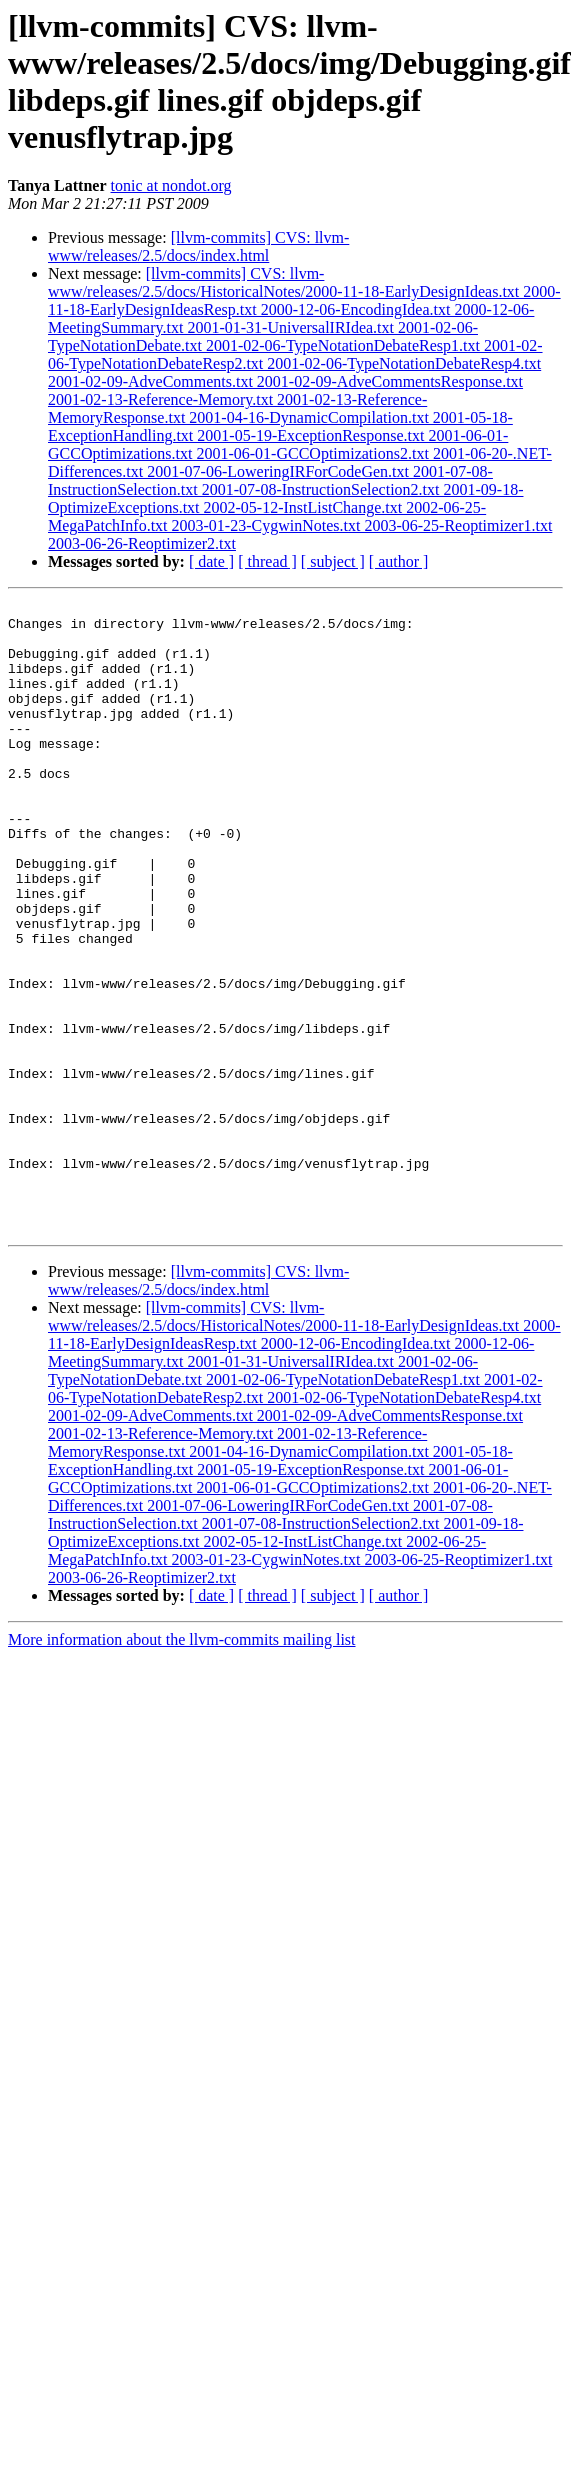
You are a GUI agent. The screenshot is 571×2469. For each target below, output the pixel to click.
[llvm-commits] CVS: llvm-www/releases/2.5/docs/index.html (198, 246)
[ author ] (399, 561)
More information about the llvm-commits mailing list (182, 1765)
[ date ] (211, 561)
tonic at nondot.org (171, 185)
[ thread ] (267, 561)
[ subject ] (333, 561)
